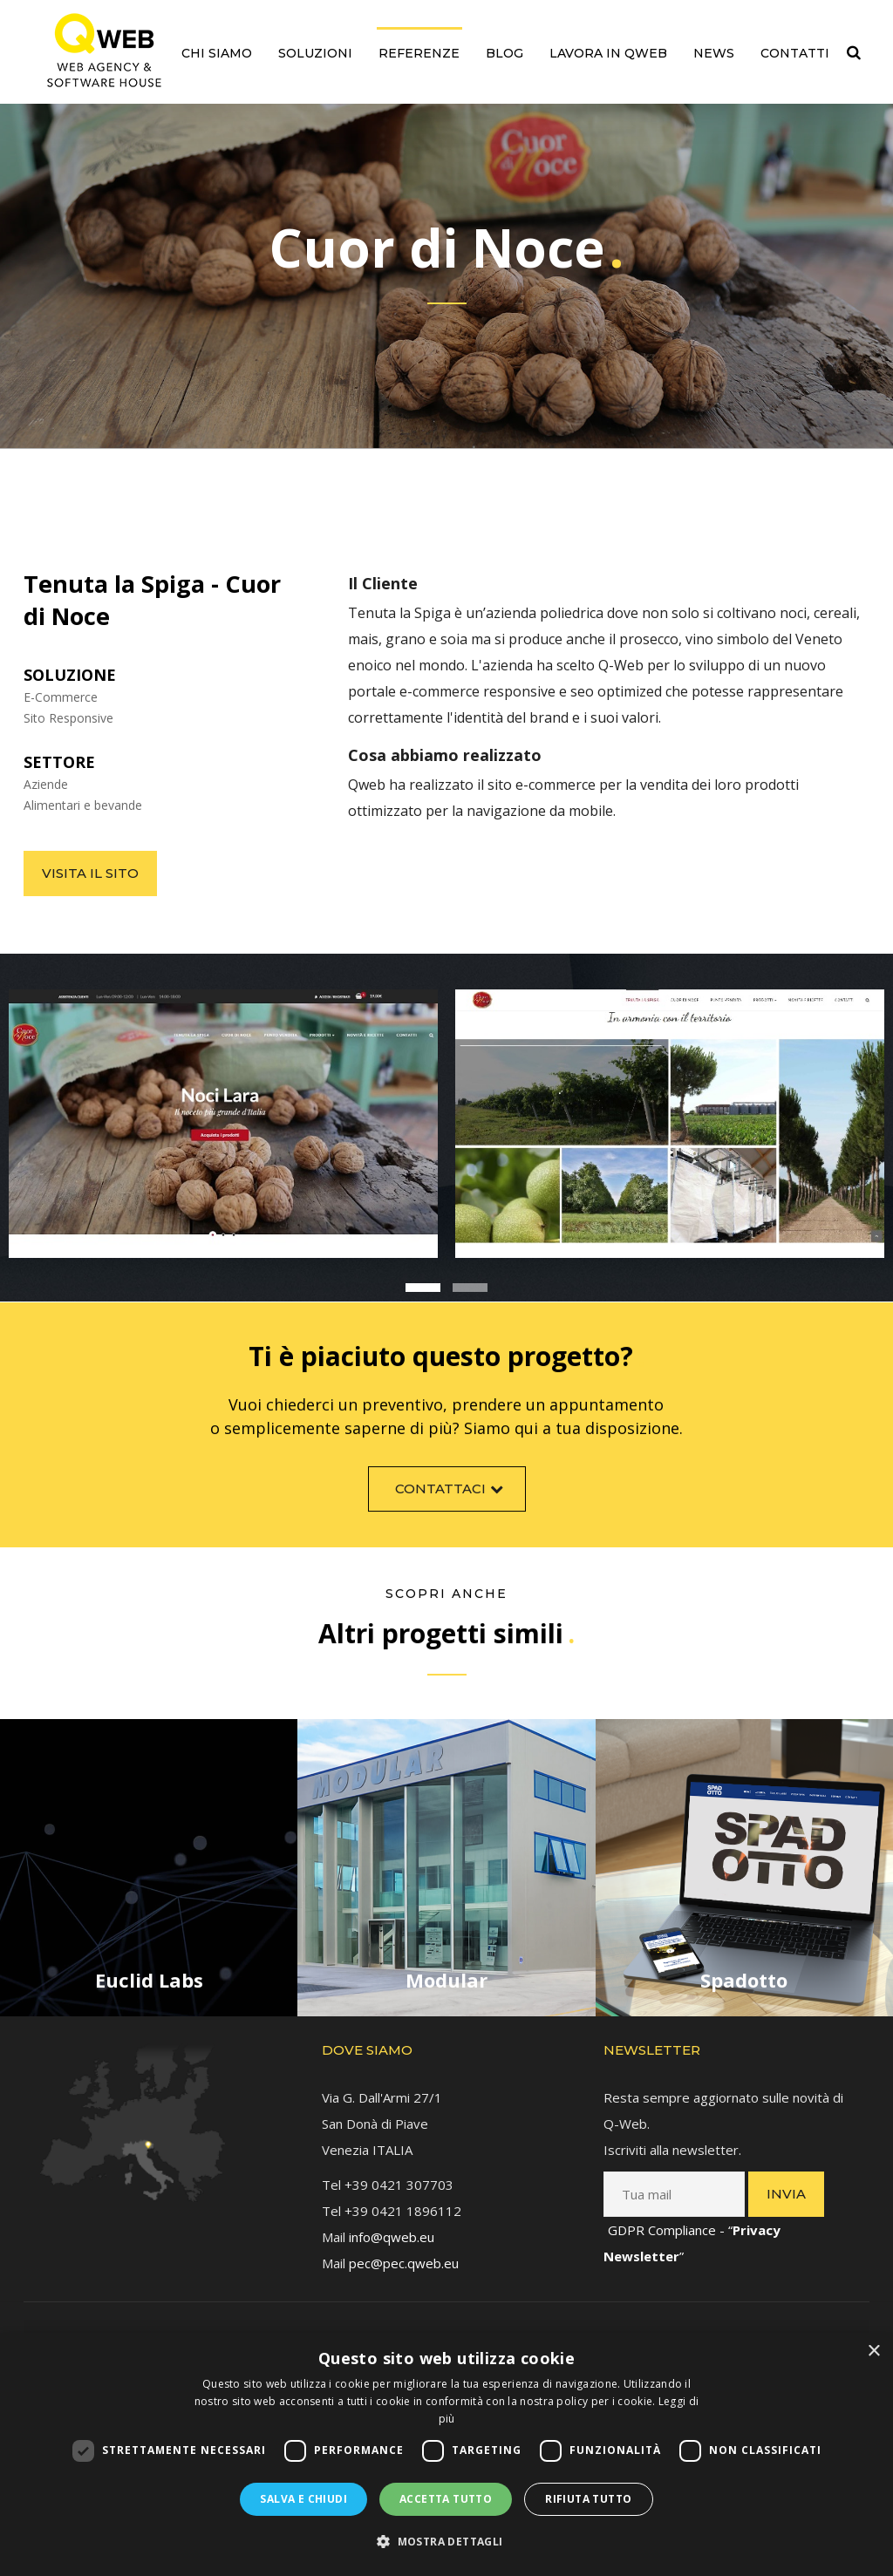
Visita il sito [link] (90, 873)
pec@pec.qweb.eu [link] (404, 2251)
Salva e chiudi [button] (303, 2498)
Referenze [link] (419, 53)
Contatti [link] (794, 53)
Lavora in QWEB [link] (608, 53)
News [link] (713, 53)
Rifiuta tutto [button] (588, 2498)
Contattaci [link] (451, 1500)
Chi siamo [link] (216, 53)
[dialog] (446, 2454)
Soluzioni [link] (315, 53)
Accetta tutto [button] (445, 2498)
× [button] (873, 2351)
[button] (446, 2542)
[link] (104, 50)
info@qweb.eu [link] (391, 2224)
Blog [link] (504, 53)
